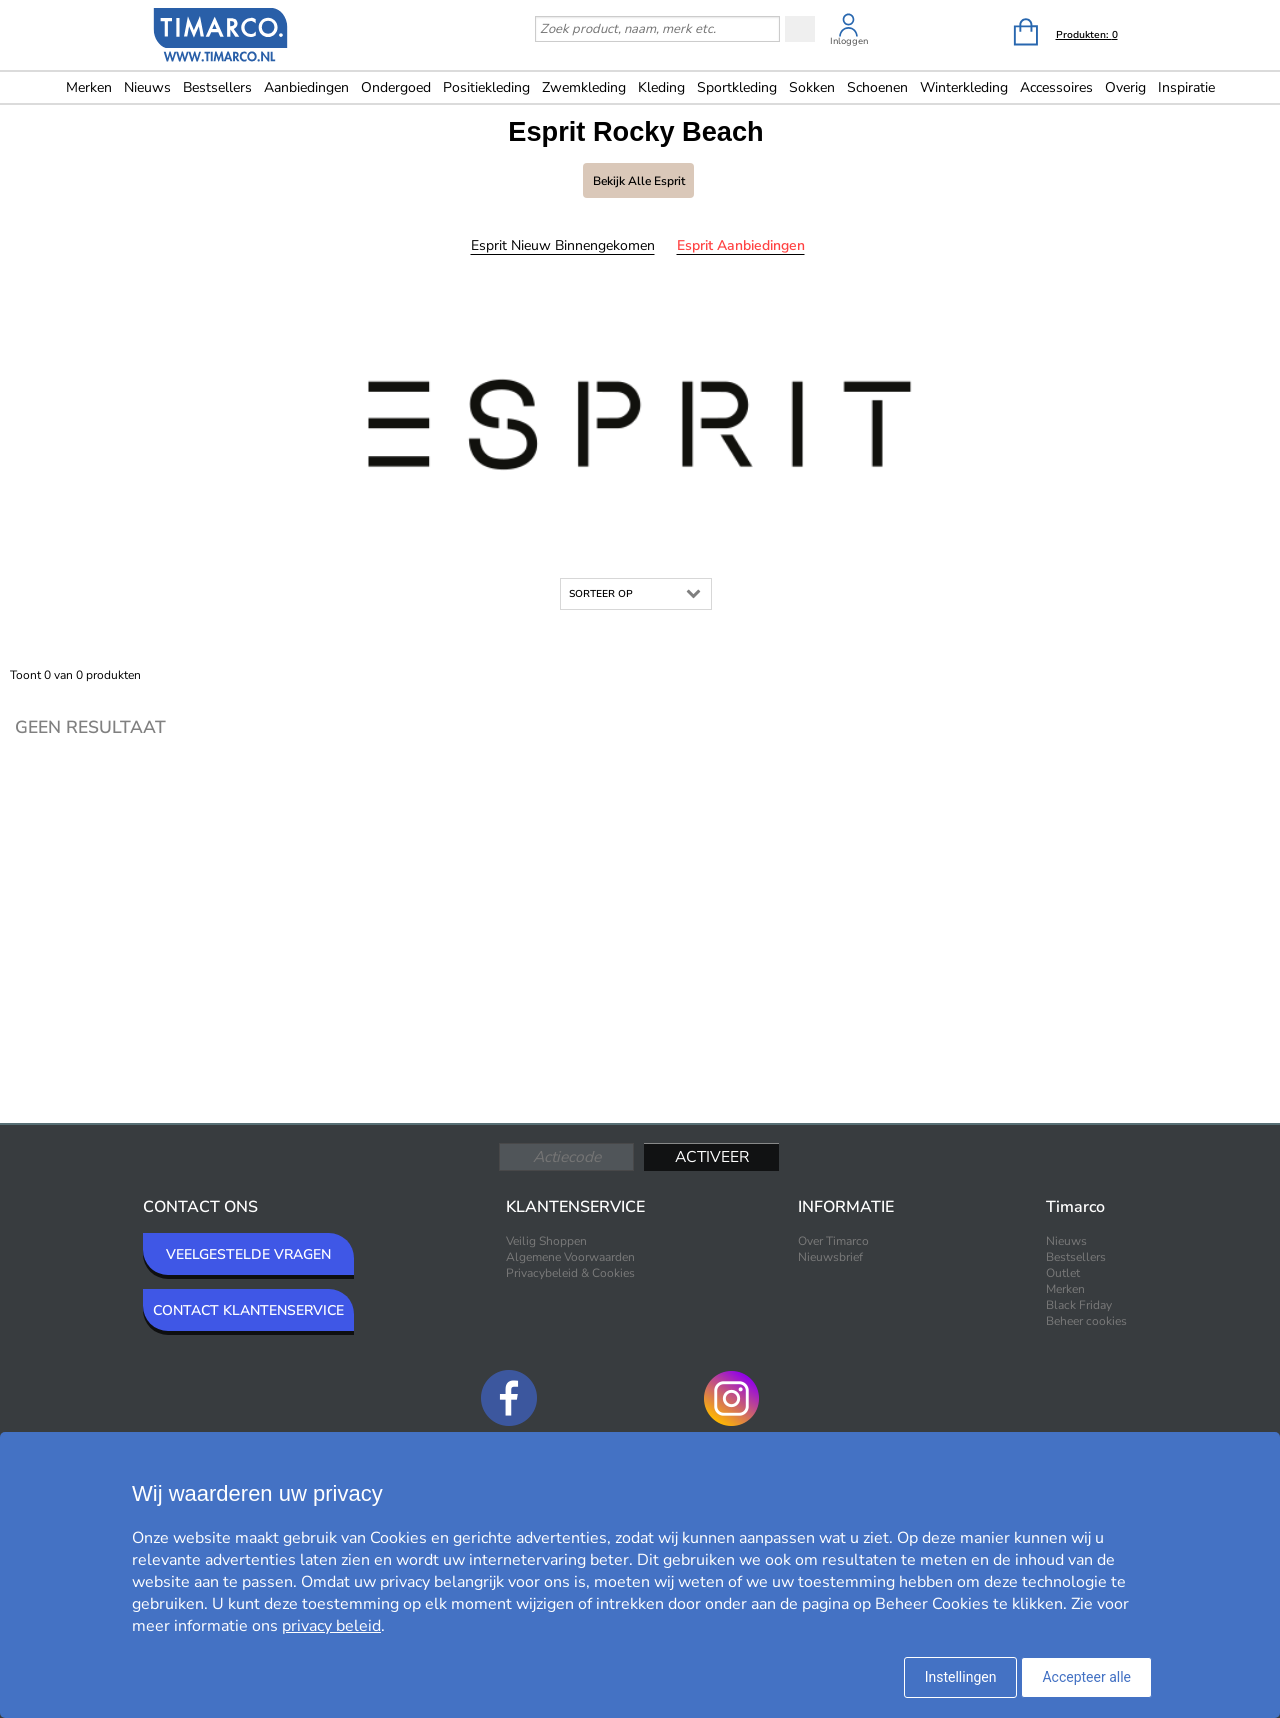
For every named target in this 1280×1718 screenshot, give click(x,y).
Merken (89, 87)
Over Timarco (833, 1241)
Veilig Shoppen (546, 1241)
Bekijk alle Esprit (639, 181)
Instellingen (961, 1677)
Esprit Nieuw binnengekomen (563, 245)
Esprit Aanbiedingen (741, 245)
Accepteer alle (1086, 1677)
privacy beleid (331, 1626)
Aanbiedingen (306, 87)
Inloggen (849, 41)
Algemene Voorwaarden (570, 1257)
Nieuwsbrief (830, 1257)
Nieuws (147, 87)
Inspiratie (1186, 87)
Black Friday (1079, 1305)
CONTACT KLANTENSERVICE (248, 1310)
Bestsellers (217, 87)
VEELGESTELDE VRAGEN (248, 1254)
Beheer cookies (1086, 1321)
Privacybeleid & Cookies (570, 1273)
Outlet (1063, 1273)
